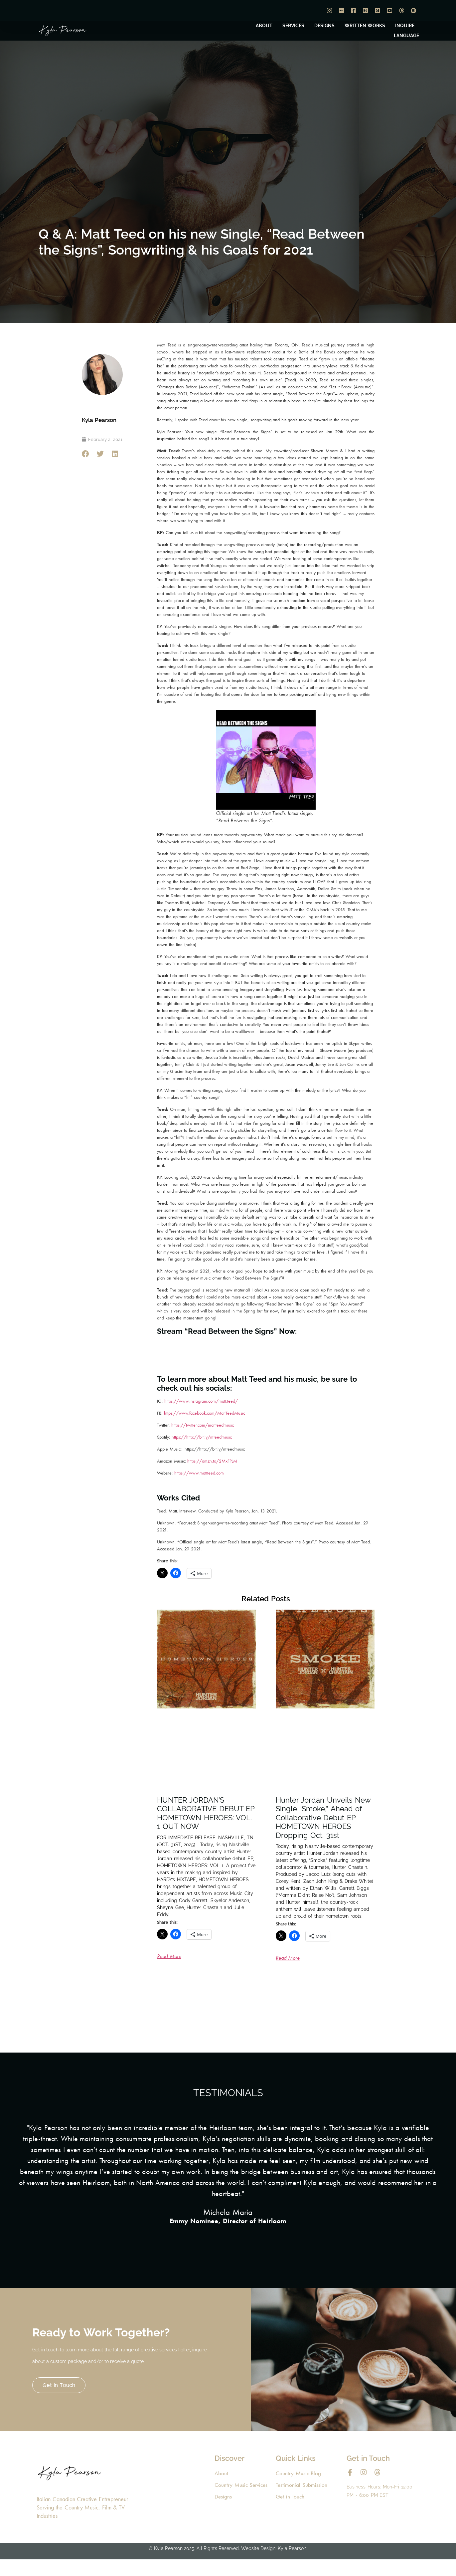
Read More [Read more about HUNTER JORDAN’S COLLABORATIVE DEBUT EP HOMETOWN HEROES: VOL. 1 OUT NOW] (169, 1956)
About (221, 2490)
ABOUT (264, 25)
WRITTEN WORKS (365, 25)
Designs (223, 2515)
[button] (85, 454)
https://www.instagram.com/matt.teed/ (200, 1401)
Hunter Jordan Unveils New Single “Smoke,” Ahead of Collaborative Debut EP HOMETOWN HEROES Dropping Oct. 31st (323, 1818)
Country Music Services (242, 2502)
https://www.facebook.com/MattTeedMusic (204, 1413)
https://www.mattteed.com (199, 1473)
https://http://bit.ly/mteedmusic (201, 1437)
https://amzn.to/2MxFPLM (212, 1461)
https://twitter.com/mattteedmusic (202, 1425)
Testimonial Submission (302, 2502)
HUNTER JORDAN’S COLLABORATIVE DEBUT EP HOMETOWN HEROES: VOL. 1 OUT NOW (205, 1813)
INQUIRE (404, 25)
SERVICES (293, 25)
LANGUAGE (406, 35)
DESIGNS (324, 25)
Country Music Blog (299, 2490)
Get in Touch (64, 2394)
